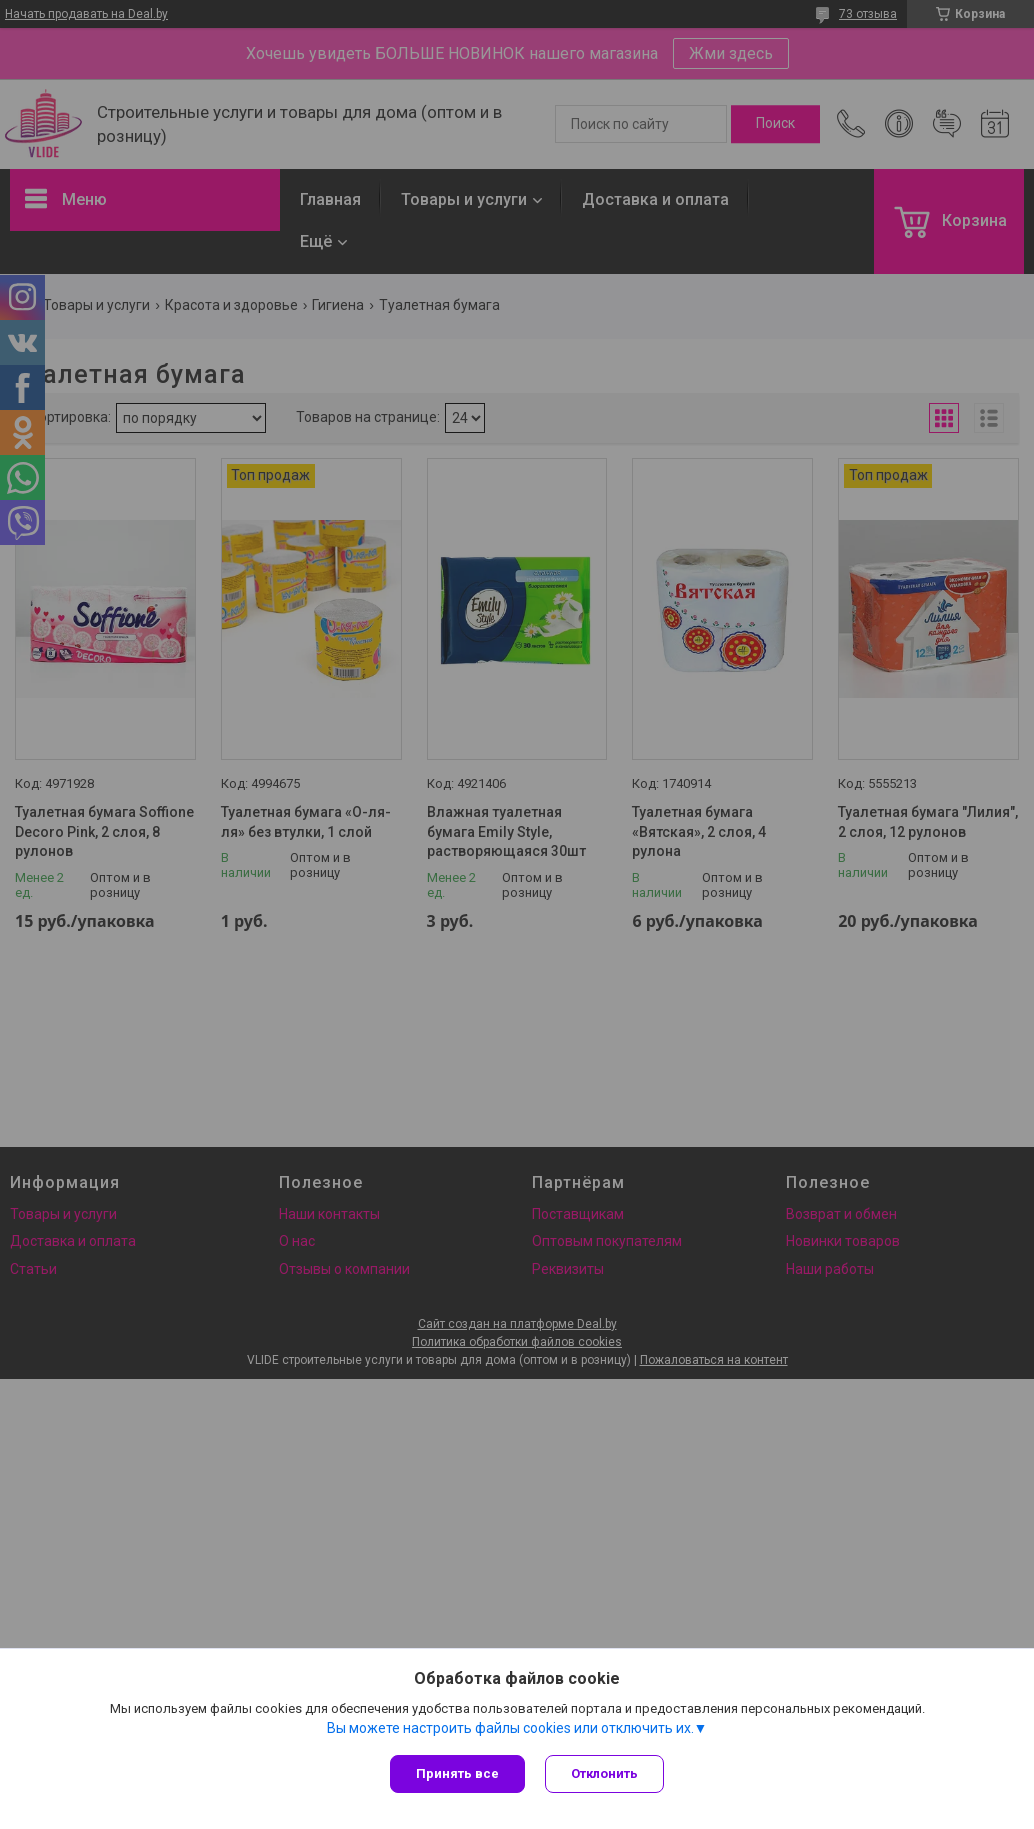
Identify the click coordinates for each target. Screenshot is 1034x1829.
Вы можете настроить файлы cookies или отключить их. (510, 1728)
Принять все (457, 1773)
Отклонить (604, 1773)
